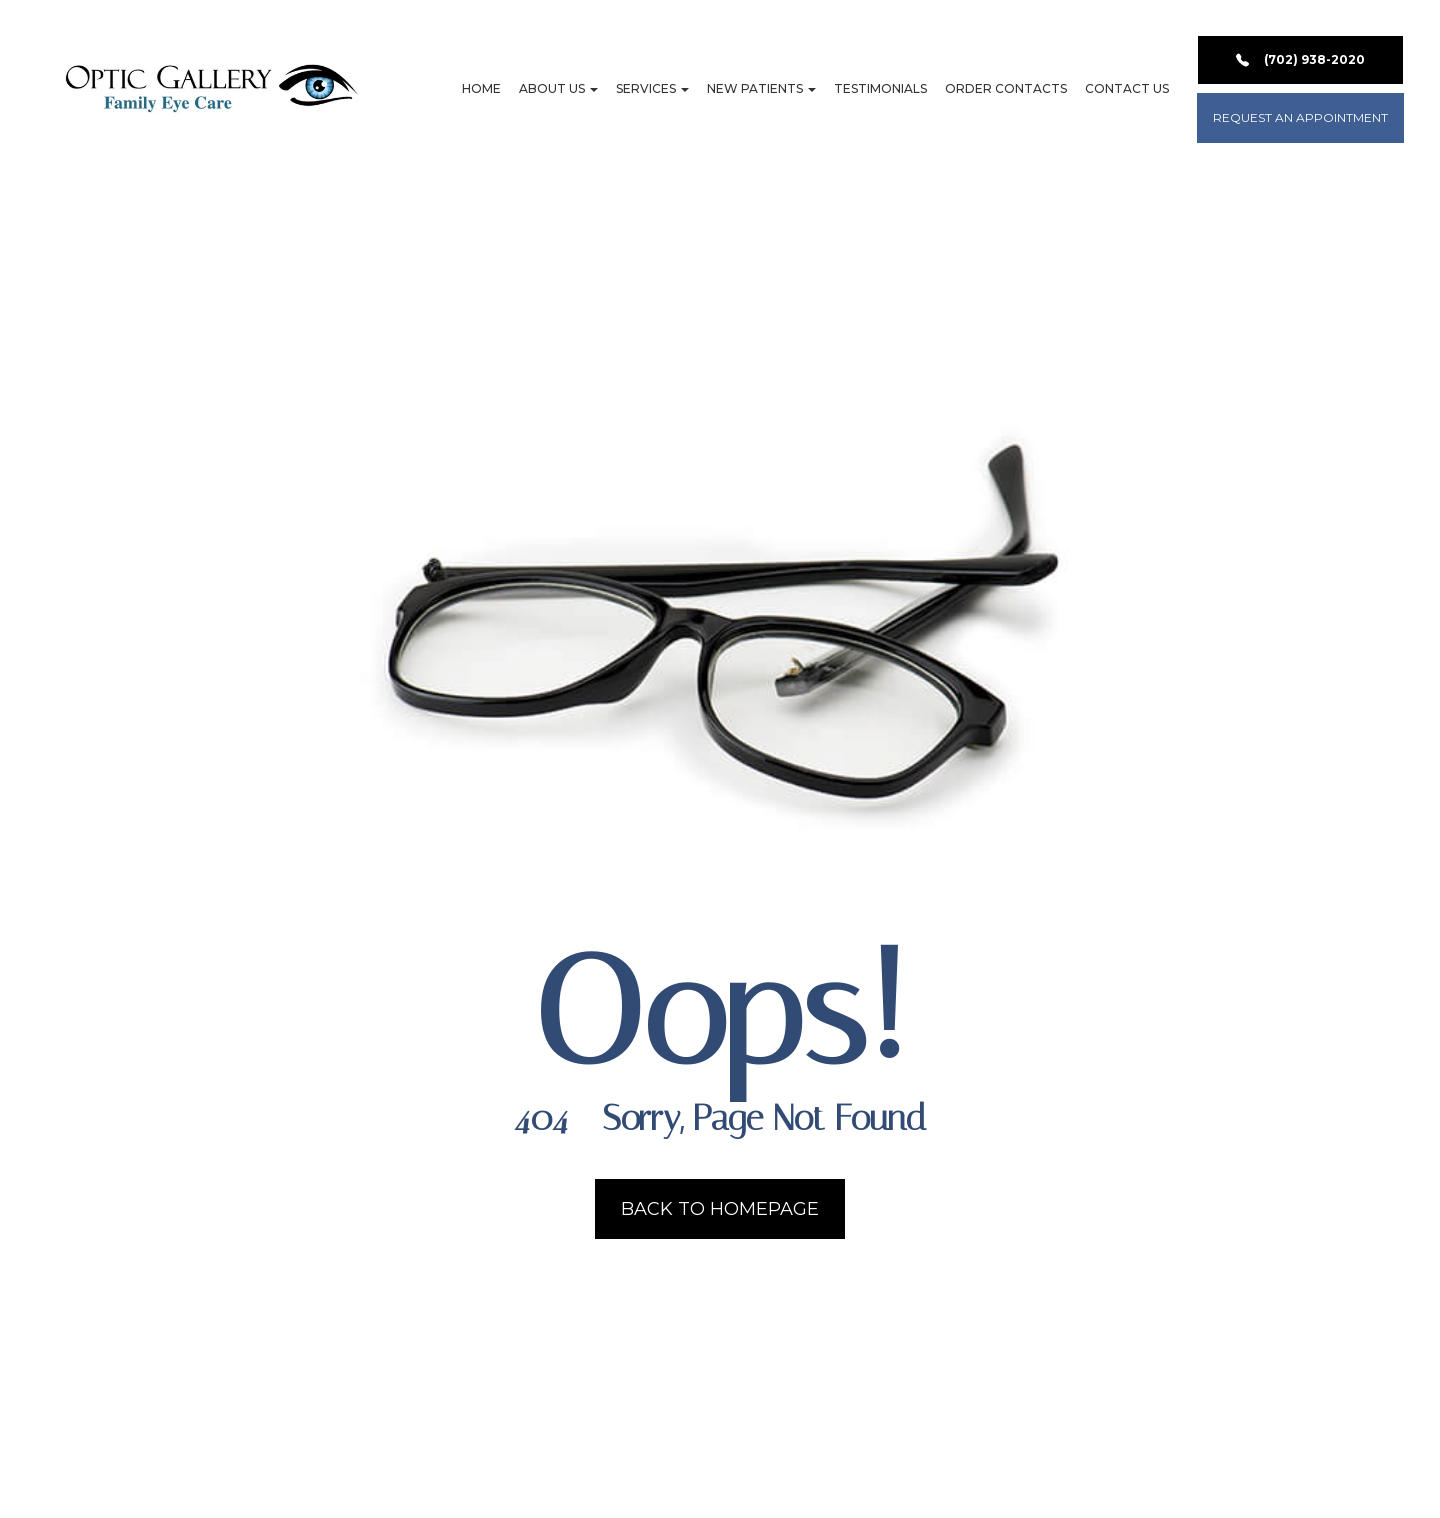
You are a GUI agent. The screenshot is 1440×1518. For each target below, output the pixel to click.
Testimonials (880, 88)
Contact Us (1127, 88)
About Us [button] (558, 88)
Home (481, 88)
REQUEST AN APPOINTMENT (1300, 117)
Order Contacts (1006, 88)
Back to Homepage (720, 1209)
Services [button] (652, 88)
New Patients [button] (761, 88)
